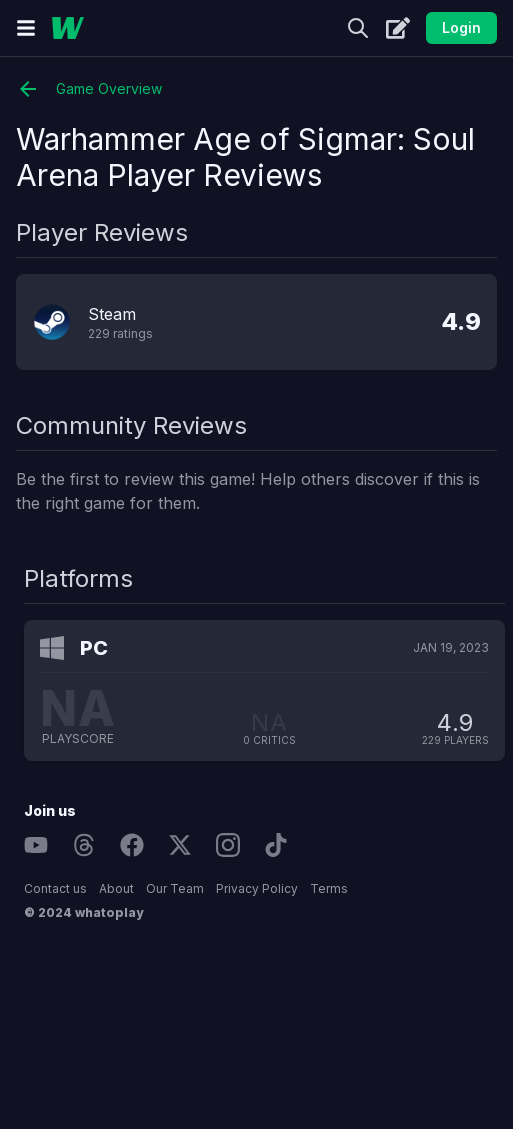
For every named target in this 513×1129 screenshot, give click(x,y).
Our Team (175, 888)
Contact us (55, 888)
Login (461, 27)
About (116, 888)
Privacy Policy (257, 888)
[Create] (398, 28)
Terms (329, 888)
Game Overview (89, 89)
